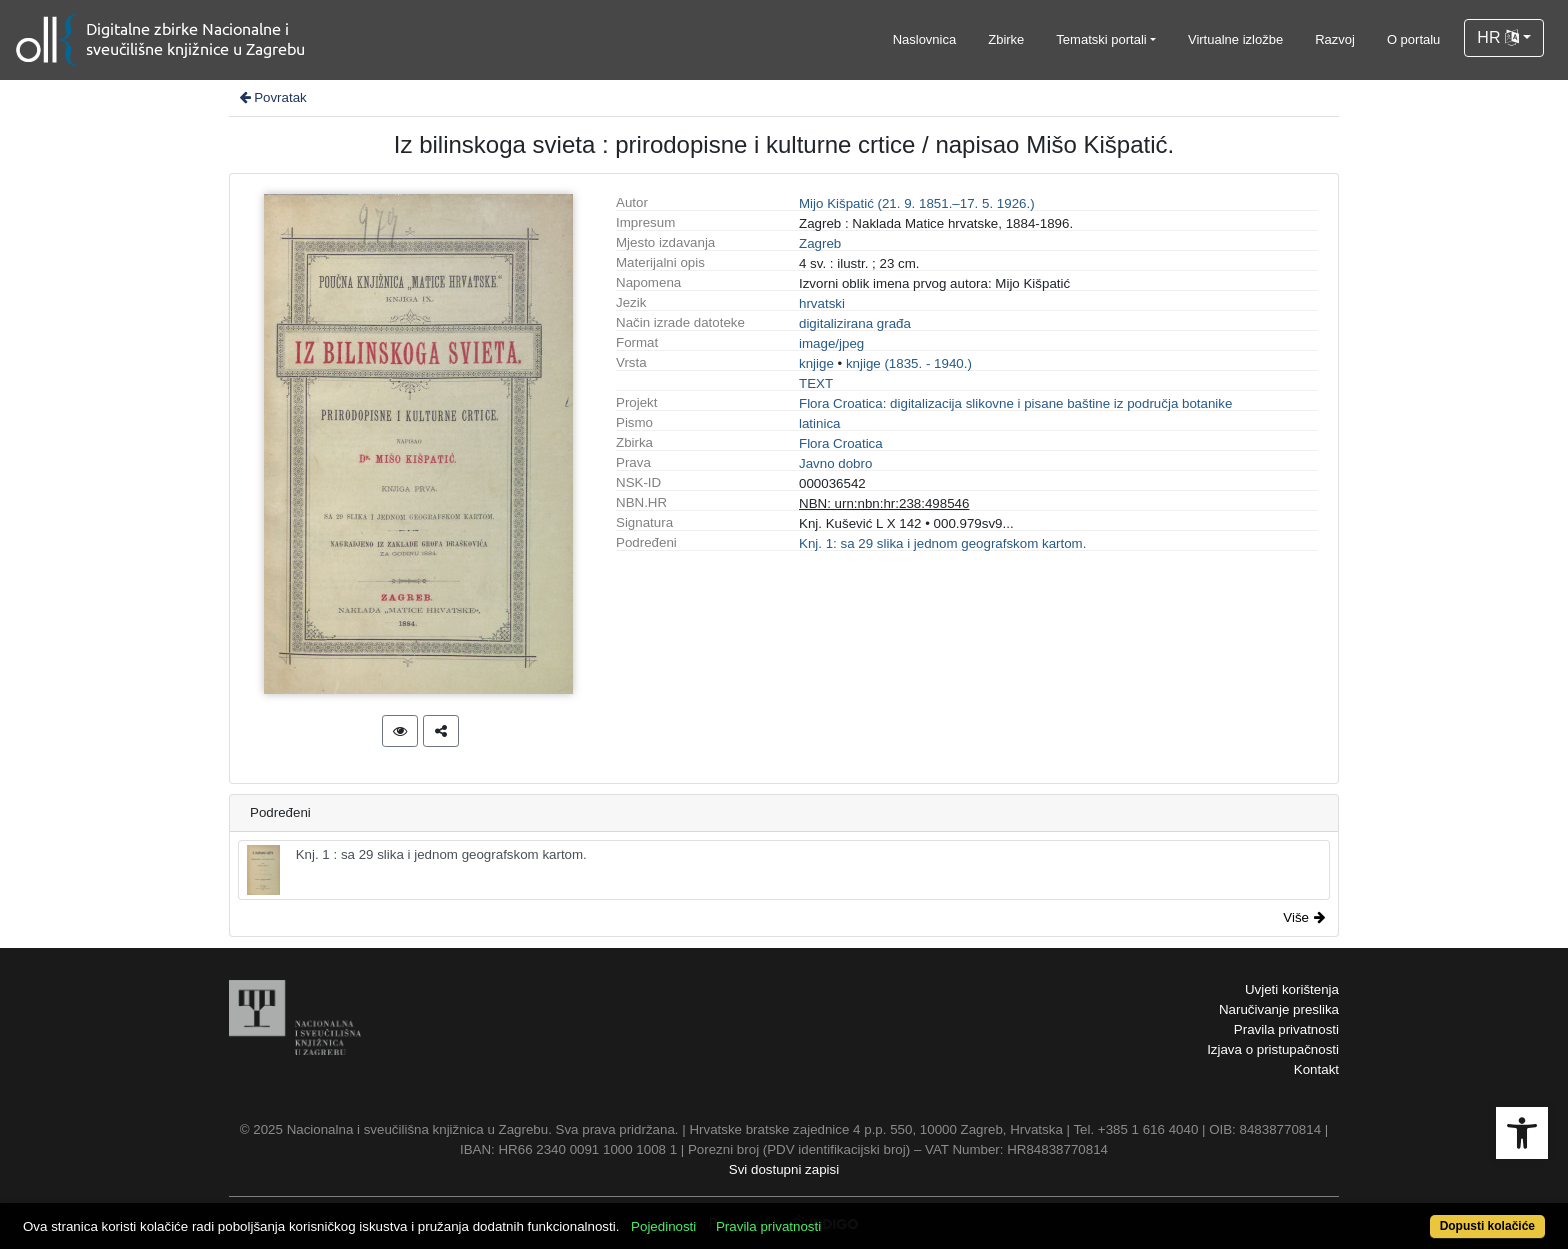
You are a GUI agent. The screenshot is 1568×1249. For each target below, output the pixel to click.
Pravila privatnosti (1286, 1029)
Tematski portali (1101, 39)
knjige (816, 363)
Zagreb (820, 243)
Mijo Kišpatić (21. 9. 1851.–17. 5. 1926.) (917, 203)
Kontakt (1316, 1069)
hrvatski (822, 303)
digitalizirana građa (855, 323)
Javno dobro (835, 463)
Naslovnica (925, 39)
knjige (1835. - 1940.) (909, 363)
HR (1498, 37)
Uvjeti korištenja (1292, 989)
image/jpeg (831, 343)
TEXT (816, 383)
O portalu (1413, 39)
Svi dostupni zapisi (784, 1169)
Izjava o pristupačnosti (1273, 1049)
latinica (820, 423)
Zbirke (1006, 39)
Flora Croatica (841, 443)
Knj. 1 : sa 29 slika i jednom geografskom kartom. (417, 870)
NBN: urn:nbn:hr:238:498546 (884, 503)
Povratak (272, 97)
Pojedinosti (663, 1226)
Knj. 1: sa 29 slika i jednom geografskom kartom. (942, 543)
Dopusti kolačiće (1487, 1226)
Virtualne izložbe (1235, 39)
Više (1304, 917)
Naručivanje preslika (1279, 1009)
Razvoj (1335, 39)
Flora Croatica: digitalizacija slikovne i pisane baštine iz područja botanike (1015, 403)
